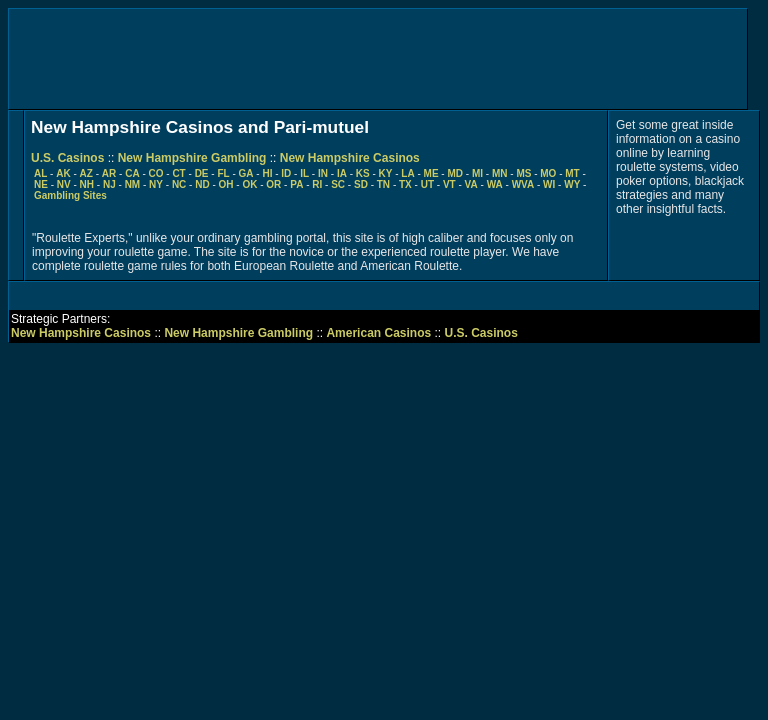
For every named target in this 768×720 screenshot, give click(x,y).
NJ (109, 184)
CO (156, 173)
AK (63, 173)
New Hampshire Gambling (192, 158)
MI (477, 173)
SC (338, 184)
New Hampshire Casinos (350, 158)
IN (323, 173)
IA (342, 173)
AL (40, 173)
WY (572, 184)
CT (178, 173)
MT (572, 173)
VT (449, 184)
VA (471, 184)
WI (549, 184)
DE (202, 173)
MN (500, 173)
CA (132, 173)
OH (226, 184)
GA (246, 173)
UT (427, 184)
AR (109, 173)
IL (304, 173)
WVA (523, 184)
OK (249, 184)
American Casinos (378, 333)
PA (296, 184)
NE (41, 184)
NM (133, 184)
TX (405, 184)
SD (361, 184)
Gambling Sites (70, 195)
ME (431, 173)
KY (386, 173)
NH (87, 184)
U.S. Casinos (67, 158)
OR (273, 184)
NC (179, 184)
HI (267, 173)
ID (286, 173)
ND (202, 184)
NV (64, 184)
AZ (86, 173)
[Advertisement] (378, 59)
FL (223, 173)
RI (317, 184)
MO (548, 173)
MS (523, 173)
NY (156, 184)
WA (495, 184)
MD (455, 173)
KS (363, 173)
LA (407, 173)
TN (383, 184)
